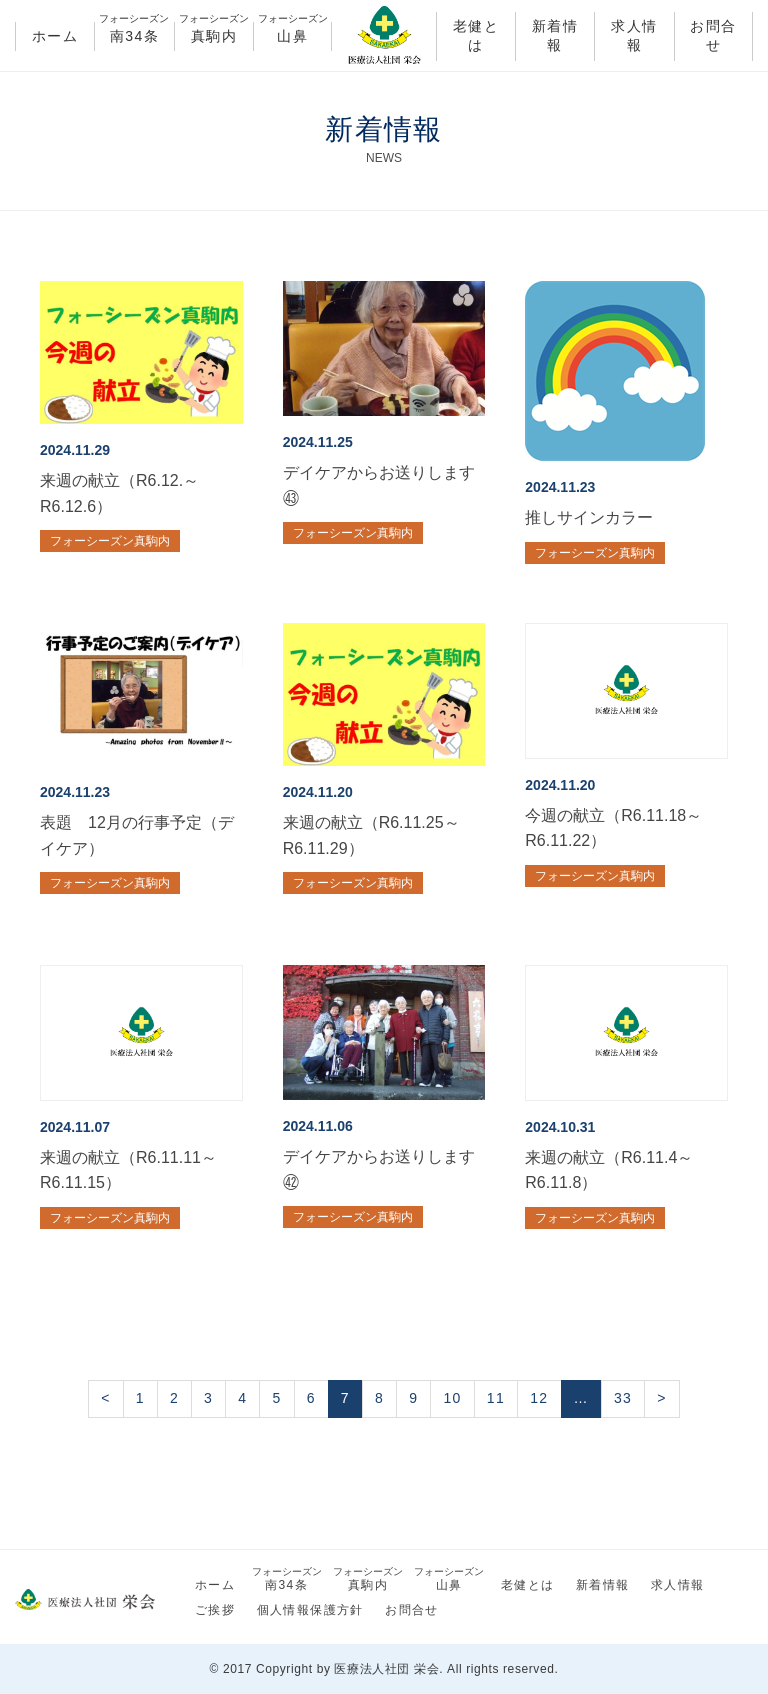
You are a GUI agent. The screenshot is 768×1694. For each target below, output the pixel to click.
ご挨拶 (215, 1610)
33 (623, 1398)
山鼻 (292, 33)
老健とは (476, 36)
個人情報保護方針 (310, 1610)
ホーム (55, 36)
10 (452, 1398)
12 (539, 1398)
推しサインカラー (589, 517)
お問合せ (713, 36)
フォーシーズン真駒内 (110, 541)
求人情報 (634, 36)
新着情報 (555, 36)
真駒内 (214, 33)
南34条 (134, 33)
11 (496, 1398)
